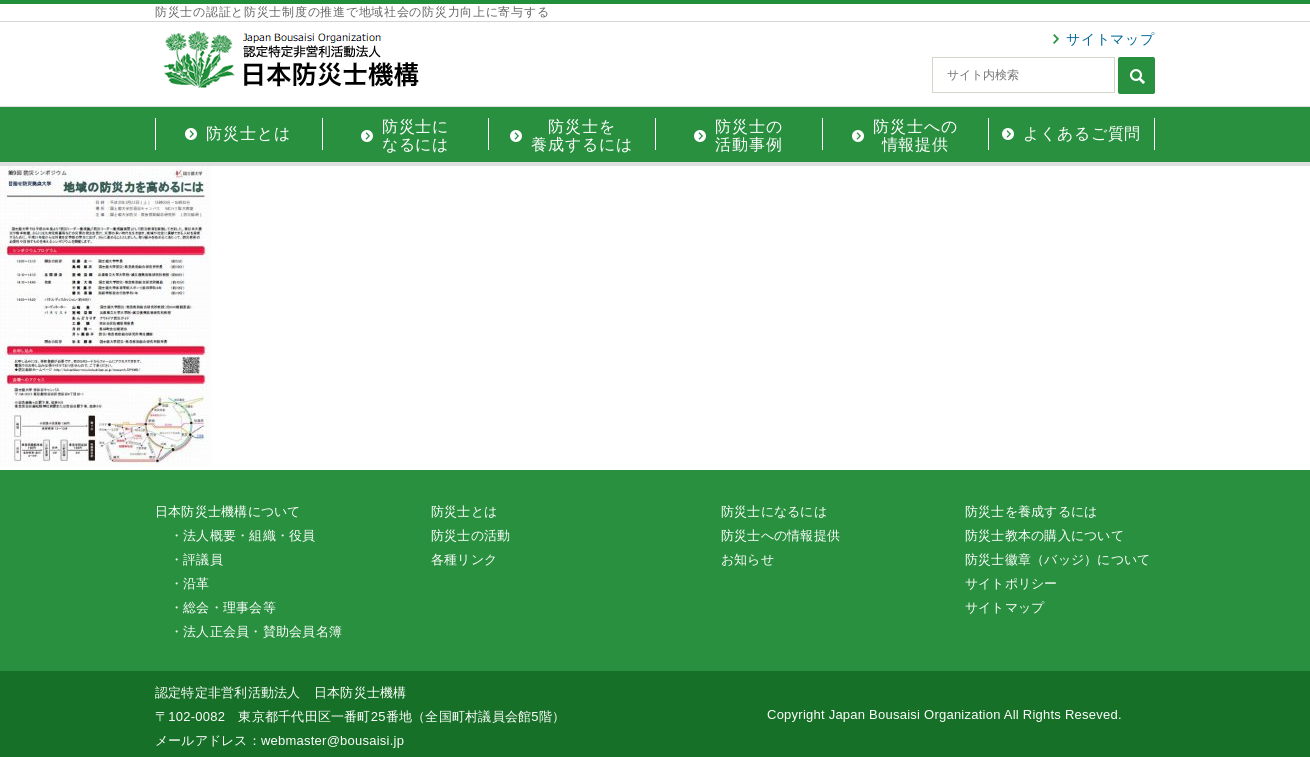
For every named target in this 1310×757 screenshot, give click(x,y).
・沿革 (190, 583)
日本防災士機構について (228, 511)
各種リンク (464, 559)
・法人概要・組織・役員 (243, 535)
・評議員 (196, 559)
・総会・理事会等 (223, 607)
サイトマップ (1110, 39)
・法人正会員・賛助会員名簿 (256, 631)
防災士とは (464, 511)
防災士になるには (774, 511)
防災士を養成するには (1031, 511)
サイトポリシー (1011, 583)
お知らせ (747, 559)
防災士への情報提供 (780, 535)
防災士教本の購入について (1044, 535)
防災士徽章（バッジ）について (1057, 559)
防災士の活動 (470, 535)
